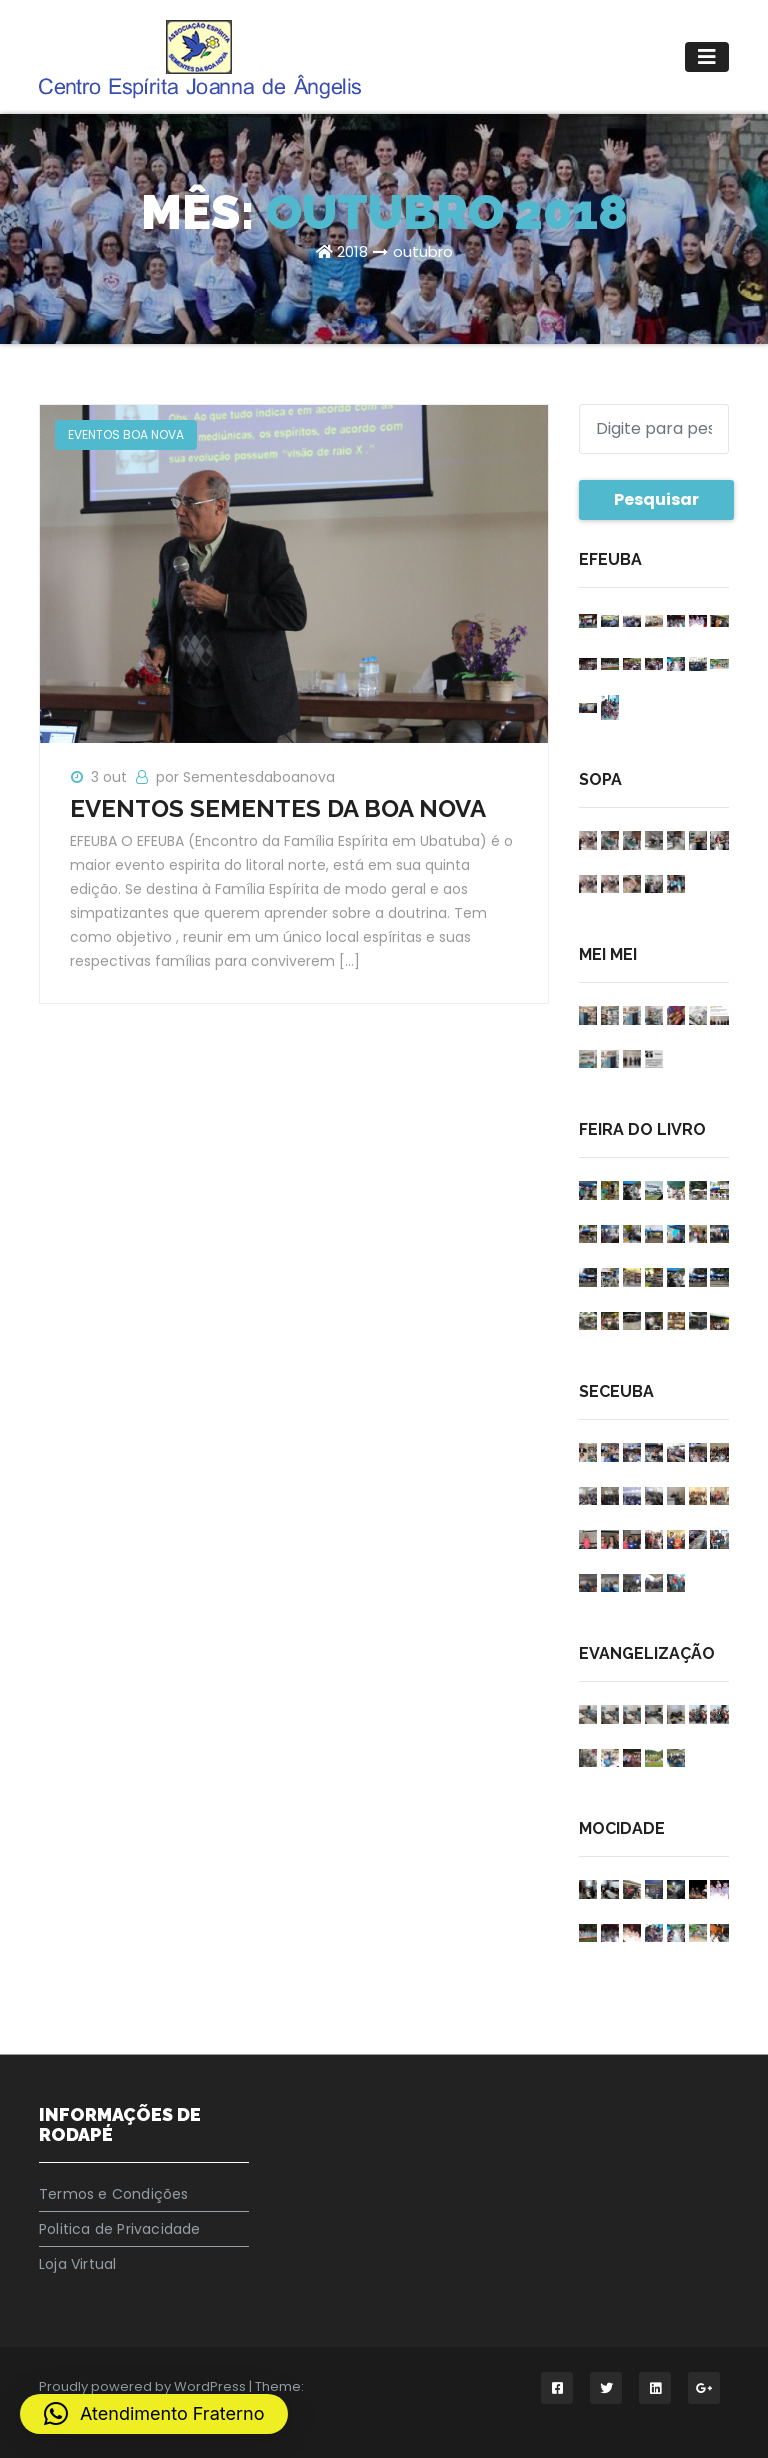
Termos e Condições (114, 2194)
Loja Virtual (77, 2264)
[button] (154, 2414)
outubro (423, 251)
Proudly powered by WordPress (144, 2386)
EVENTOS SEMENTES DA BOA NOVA (278, 808)
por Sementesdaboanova (245, 777)
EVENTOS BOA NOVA (126, 434)
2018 (352, 251)
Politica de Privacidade (120, 2229)
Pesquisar (656, 499)
